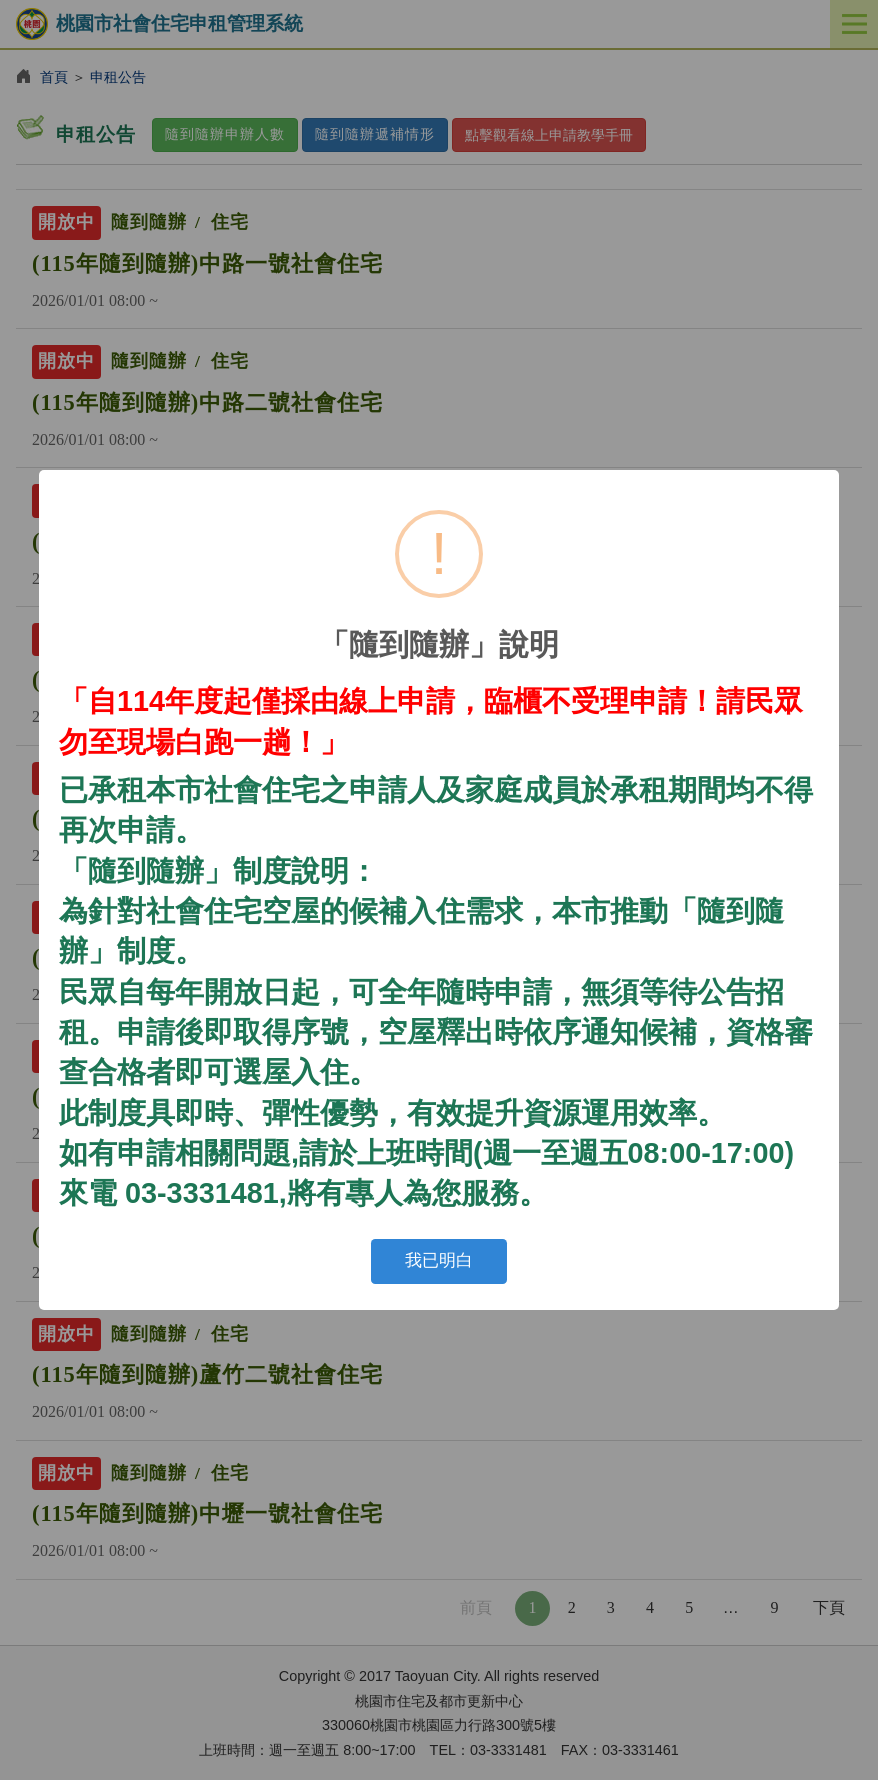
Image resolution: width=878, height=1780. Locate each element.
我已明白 (439, 1260)
